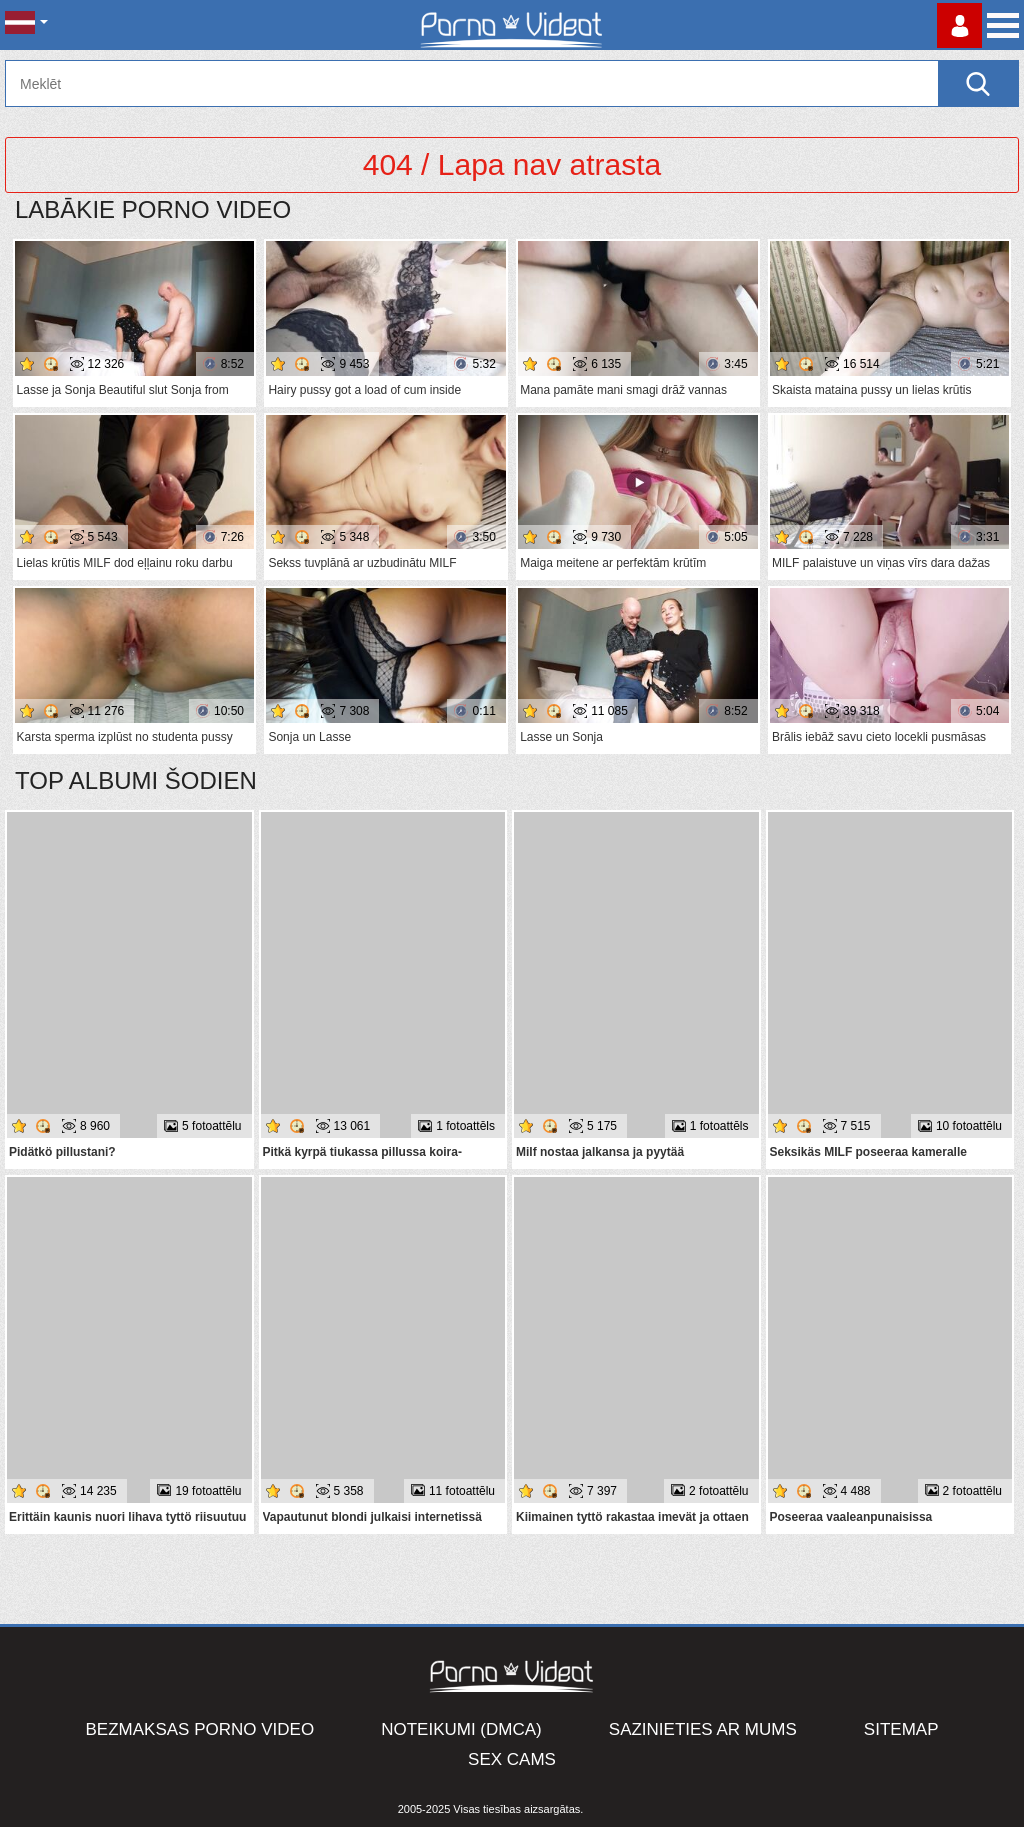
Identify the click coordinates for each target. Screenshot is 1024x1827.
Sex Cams (512, 1759)
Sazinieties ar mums (703, 1729)
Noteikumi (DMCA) (461, 1729)
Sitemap (901, 1729)
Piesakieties (959, 25)
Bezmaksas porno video (200, 1729)
